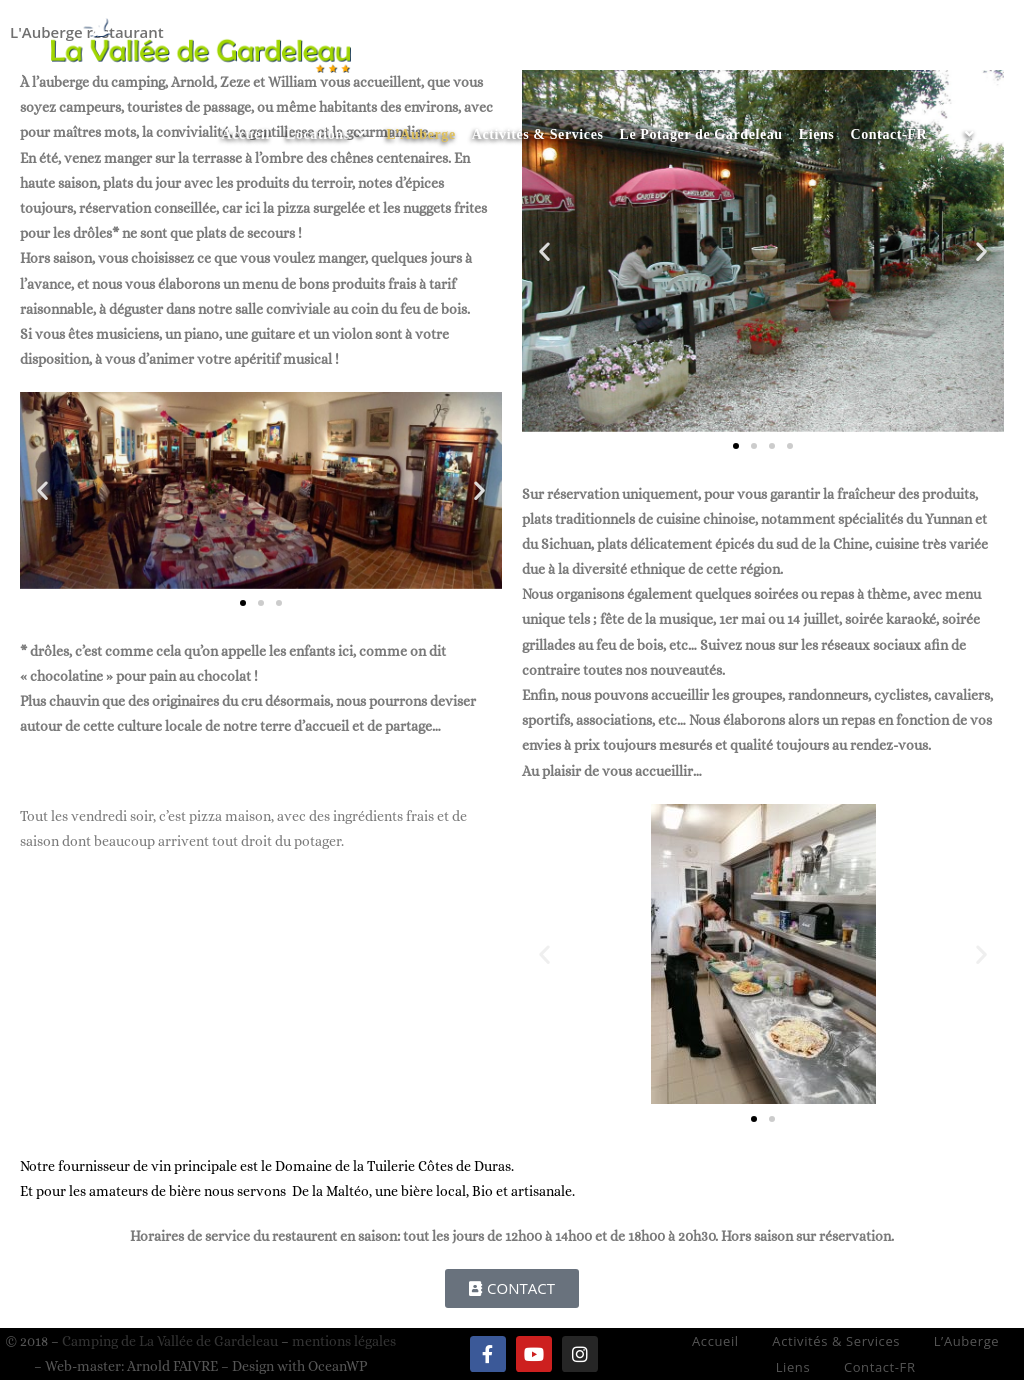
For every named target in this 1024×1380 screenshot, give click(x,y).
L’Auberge (967, 1341)
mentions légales (344, 1341)
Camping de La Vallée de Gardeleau (170, 1341)
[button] (42, 490)
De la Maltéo (330, 1191)
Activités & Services (836, 1341)
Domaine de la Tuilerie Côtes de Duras (393, 1166)
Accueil (715, 1341)
